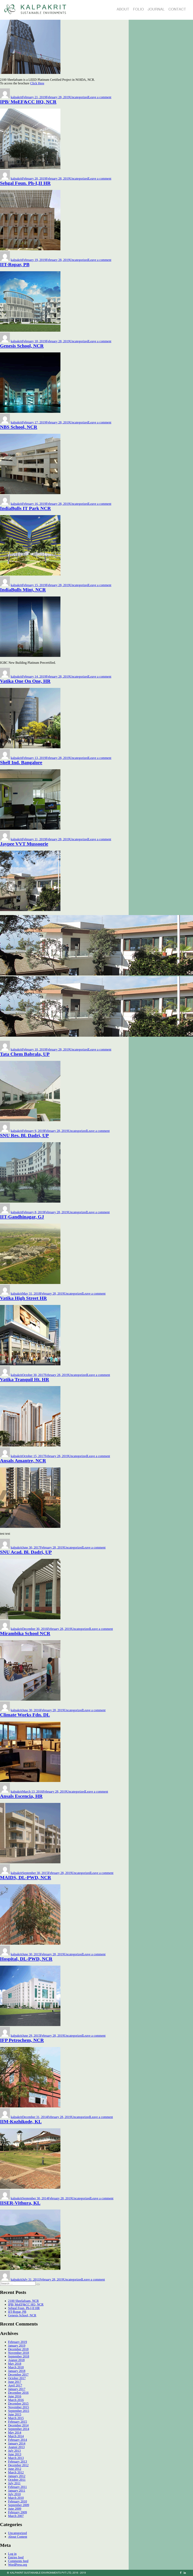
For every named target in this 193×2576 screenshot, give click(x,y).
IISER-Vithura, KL (20, 2202)
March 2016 (16, 2400)
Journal (156, 9)
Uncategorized (79, 97)
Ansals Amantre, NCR (23, 1460)
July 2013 (14, 2450)
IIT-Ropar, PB (14, 264)
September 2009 (18, 2505)
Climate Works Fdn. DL (25, 1714)
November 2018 (18, 2352)
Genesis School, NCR (22, 345)
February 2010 (17, 2501)
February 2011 (17, 2487)
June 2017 (14, 2381)
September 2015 (18, 2410)
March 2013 (16, 2458)
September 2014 (18, 2429)
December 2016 (18, 2392)
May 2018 (14, 2363)
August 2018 (16, 2360)
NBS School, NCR (18, 427)
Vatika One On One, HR (25, 681)
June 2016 (14, 2396)
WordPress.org (17, 2564)
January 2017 (16, 2389)
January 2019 (16, 2345)
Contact (177, 9)
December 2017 (18, 2374)
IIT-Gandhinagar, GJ (22, 1216)
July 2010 (14, 2494)
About (123, 9)
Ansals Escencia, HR (21, 1796)
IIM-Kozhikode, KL (21, 2121)
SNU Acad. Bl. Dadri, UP (26, 1552)
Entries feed (16, 2557)
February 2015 (17, 2421)
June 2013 (14, 2454)
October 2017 (17, 2378)
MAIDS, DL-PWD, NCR (25, 1877)
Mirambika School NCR (25, 1633)
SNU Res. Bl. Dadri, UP (24, 1135)
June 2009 (14, 2508)
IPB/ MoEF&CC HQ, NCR (28, 101)
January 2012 (16, 2476)
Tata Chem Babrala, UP (25, 1054)
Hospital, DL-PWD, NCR (26, 1958)
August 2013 (16, 2447)
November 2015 (18, 2407)
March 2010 (16, 2497)
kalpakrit (16, 97)
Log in (12, 2553)
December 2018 (18, 2349)
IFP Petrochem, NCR (22, 2040)
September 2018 (18, 2356)
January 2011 (16, 2490)
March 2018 (16, 2367)
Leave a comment (99, 97)
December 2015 (18, 2403)
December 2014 (18, 2425)
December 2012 (18, 2465)
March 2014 (16, 2436)
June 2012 (14, 2468)
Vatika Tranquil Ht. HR (24, 1379)
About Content (17, 2536)
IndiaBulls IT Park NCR (25, 508)
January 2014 (16, 2443)
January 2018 (16, 2371)
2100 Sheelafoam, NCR (23, 2301)
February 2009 (17, 2512)
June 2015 (14, 2414)
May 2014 (14, 2432)
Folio (138, 9)
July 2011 (14, 2483)
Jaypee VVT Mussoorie (24, 843)
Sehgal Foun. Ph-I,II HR (25, 183)
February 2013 (17, 2461)
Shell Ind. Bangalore (21, 762)
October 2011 (17, 2479)
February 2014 (17, 2439)
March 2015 (16, 2418)
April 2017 (15, 2385)
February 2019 (17, 2342)
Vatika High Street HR (23, 1298)
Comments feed (18, 2561)
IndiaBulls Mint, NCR (23, 589)
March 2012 (16, 2472)
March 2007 (16, 2516)
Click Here (37, 83)
